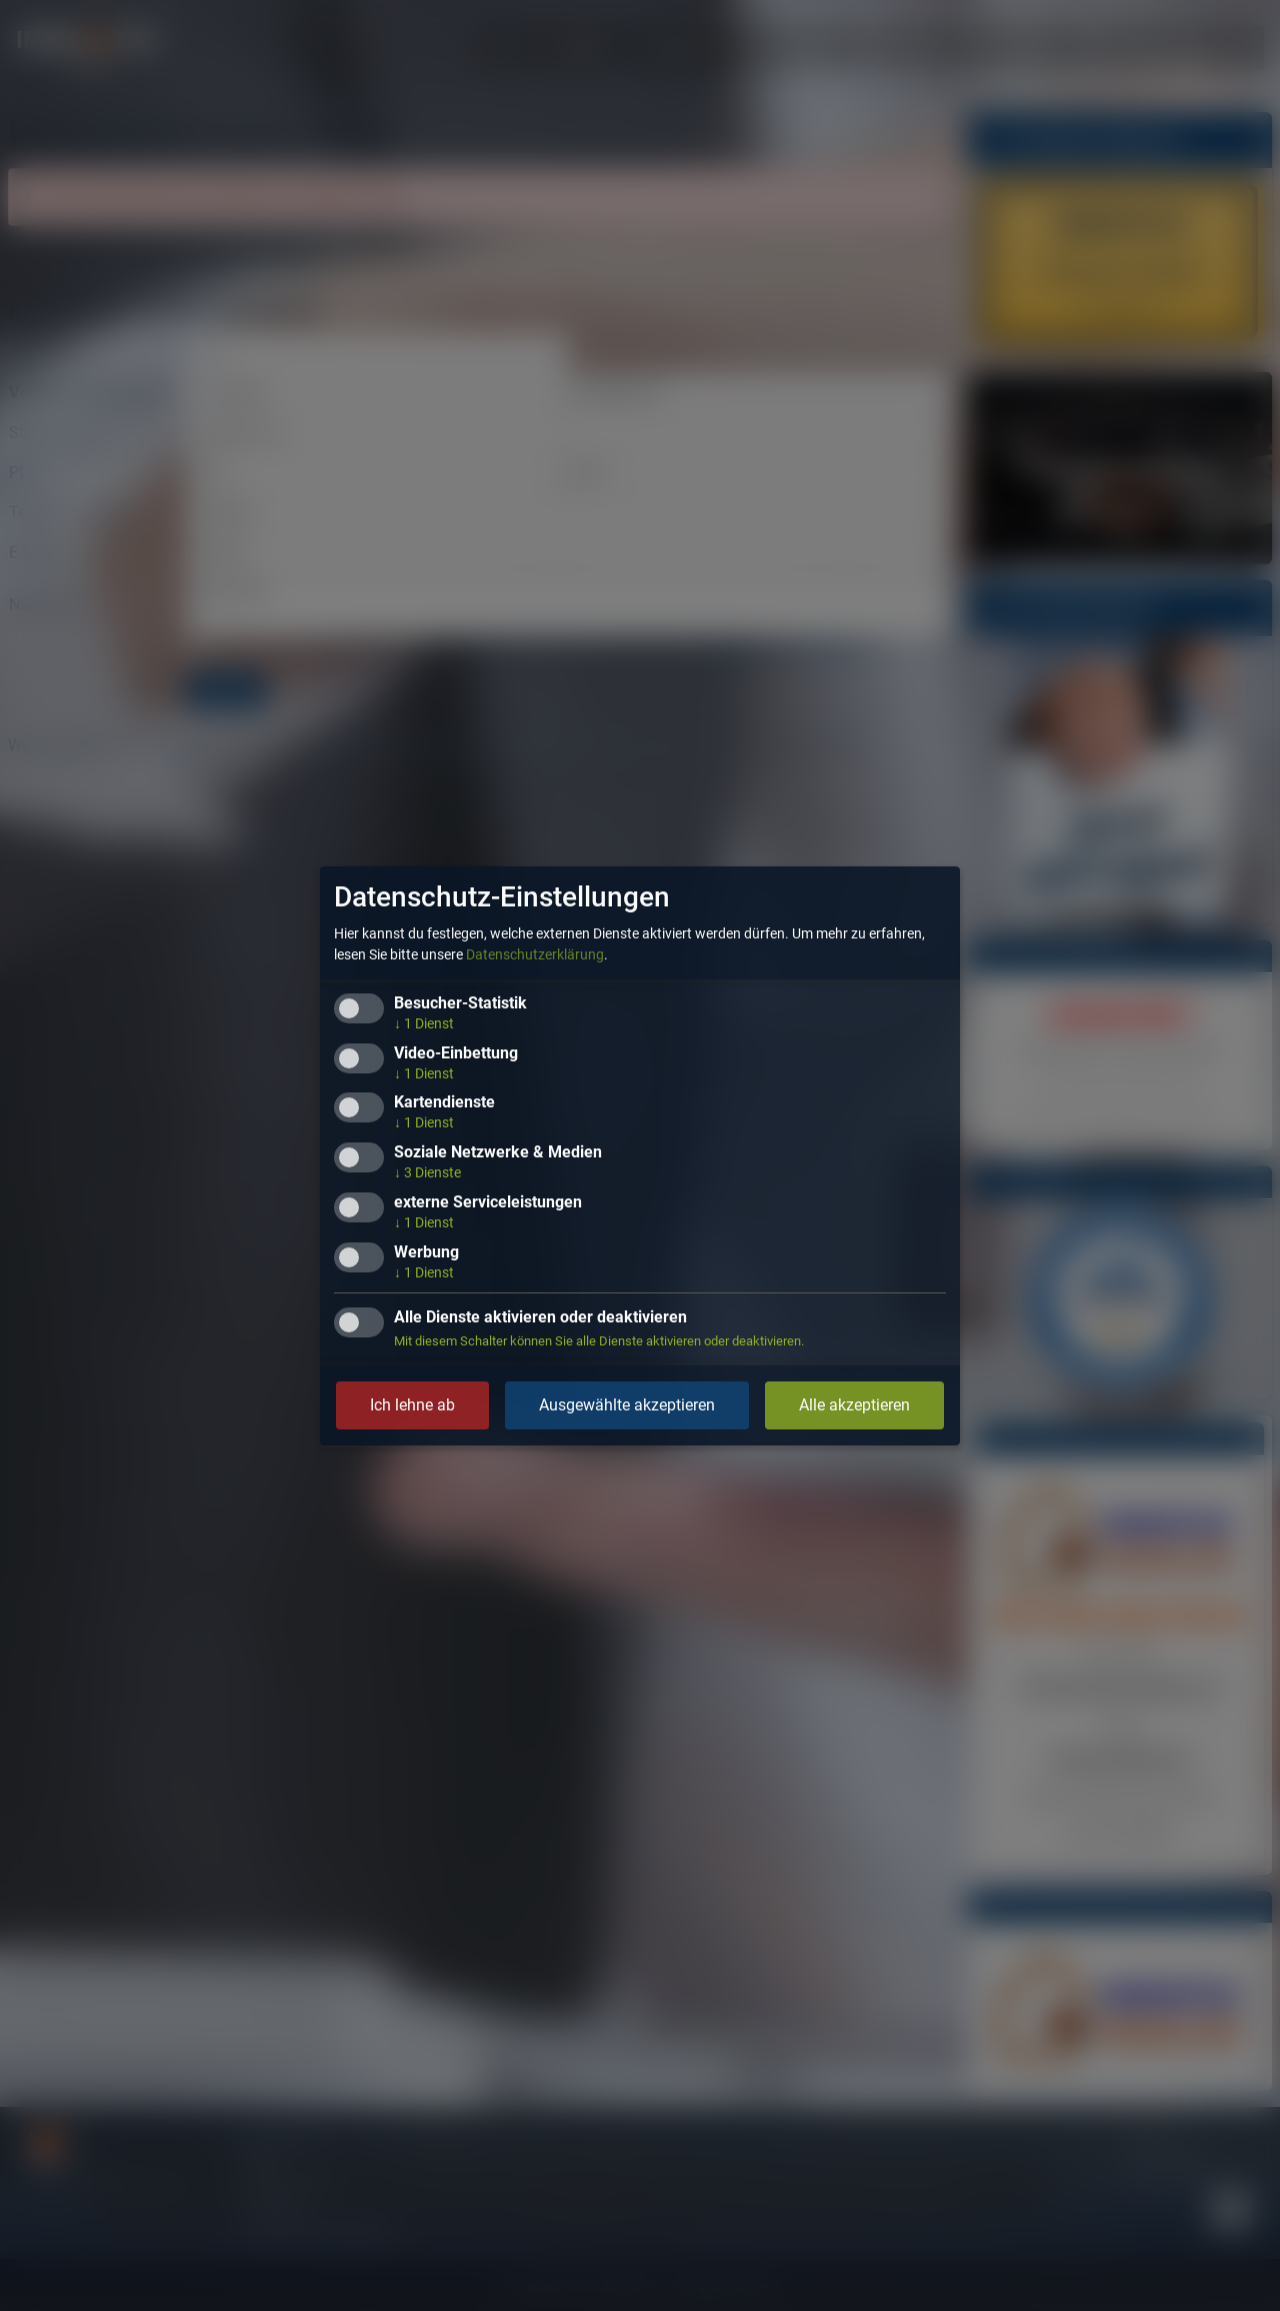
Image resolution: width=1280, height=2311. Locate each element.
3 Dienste (427, 1173)
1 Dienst (424, 1023)
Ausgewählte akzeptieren (627, 1404)
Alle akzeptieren (854, 1404)
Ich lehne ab (412, 1404)
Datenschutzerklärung (535, 954)
